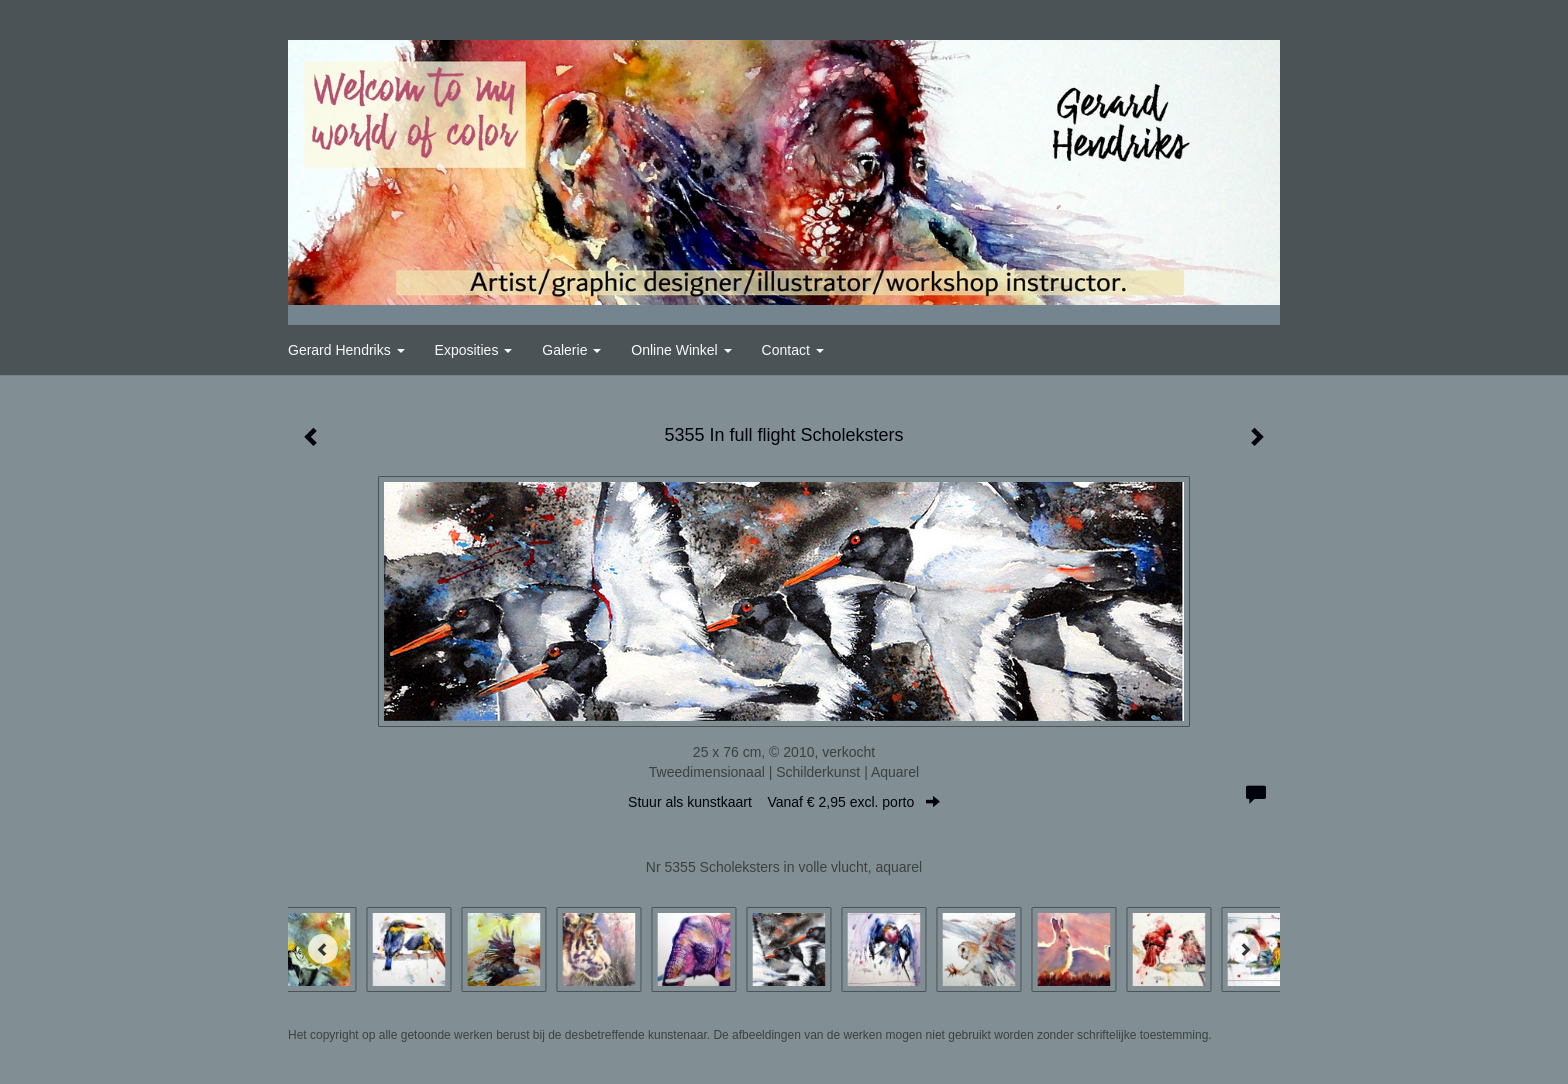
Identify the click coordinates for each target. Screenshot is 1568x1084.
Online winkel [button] (681, 350)
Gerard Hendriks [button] (346, 350)
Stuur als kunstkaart (784, 802)
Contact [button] (793, 350)
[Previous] (323, 949)
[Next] (1245, 949)
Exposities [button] (474, 350)
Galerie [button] (571, 350)
